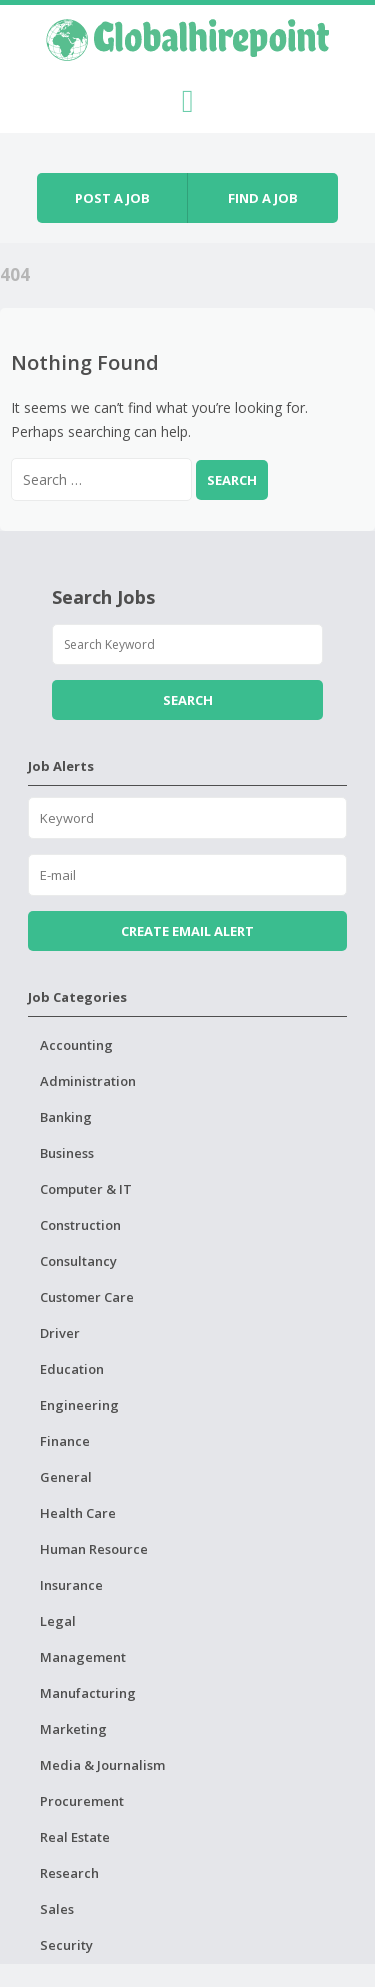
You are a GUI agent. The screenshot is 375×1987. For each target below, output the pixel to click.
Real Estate (75, 1837)
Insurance (71, 1585)
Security (66, 1945)
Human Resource (94, 1549)
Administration (88, 1081)
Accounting (76, 1045)
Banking (66, 1117)
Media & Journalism (102, 1765)
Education (72, 1369)
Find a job (263, 198)
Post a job (112, 198)
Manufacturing (88, 1693)
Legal (58, 1621)
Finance (65, 1441)
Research (69, 1873)
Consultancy (78, 1261)
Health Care (78, 1513)
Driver (60, 1333)
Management (83, 1657)
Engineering (79, 1405)
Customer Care (87, 1297)
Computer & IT (86, 1189)
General (66, 1477)
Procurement (82, 1801)
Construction (80, 1225)
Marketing (73, 1729)
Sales (57, 1909)
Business (67, 1153)
